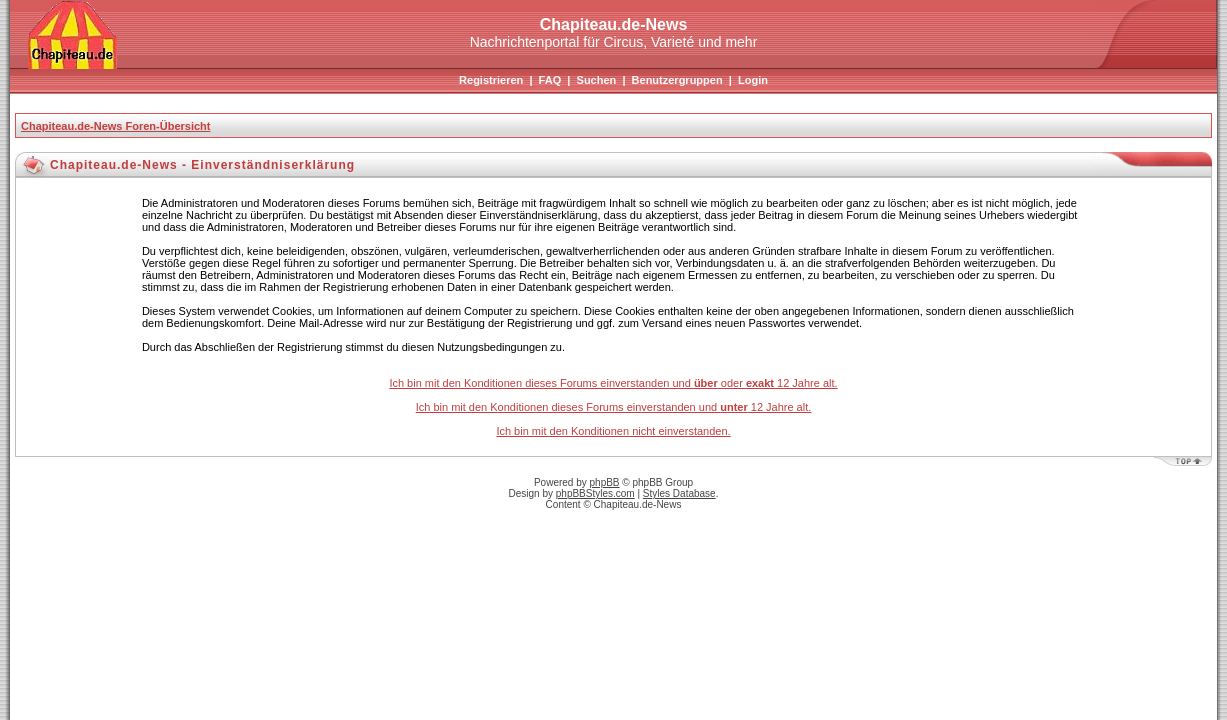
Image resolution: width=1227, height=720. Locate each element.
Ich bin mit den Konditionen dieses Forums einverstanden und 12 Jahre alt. (614, 407)
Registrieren (491, 80)
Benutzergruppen (677, 80)
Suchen (597, 80)
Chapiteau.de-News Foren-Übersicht (115, 126)
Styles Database (679, 493)
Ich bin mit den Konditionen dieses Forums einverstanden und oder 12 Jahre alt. (613, 383)
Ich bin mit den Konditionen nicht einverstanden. (613, 431)
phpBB (605, 482)
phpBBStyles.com (595, 493)
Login (753, 80)
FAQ (550, 80)
